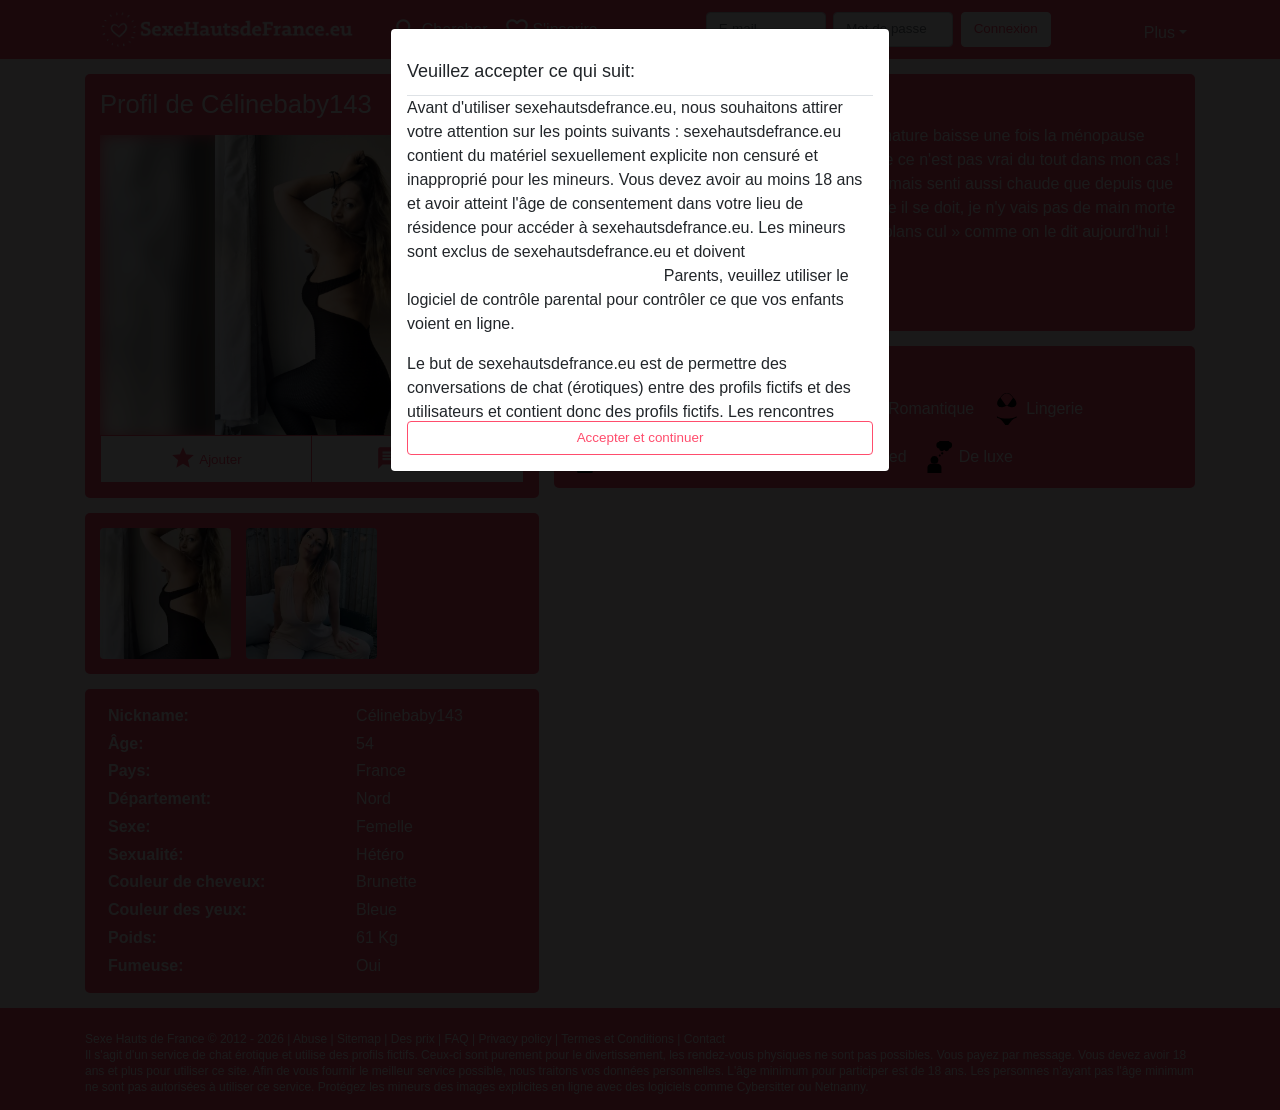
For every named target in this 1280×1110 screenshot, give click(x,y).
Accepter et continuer (640, 437)
